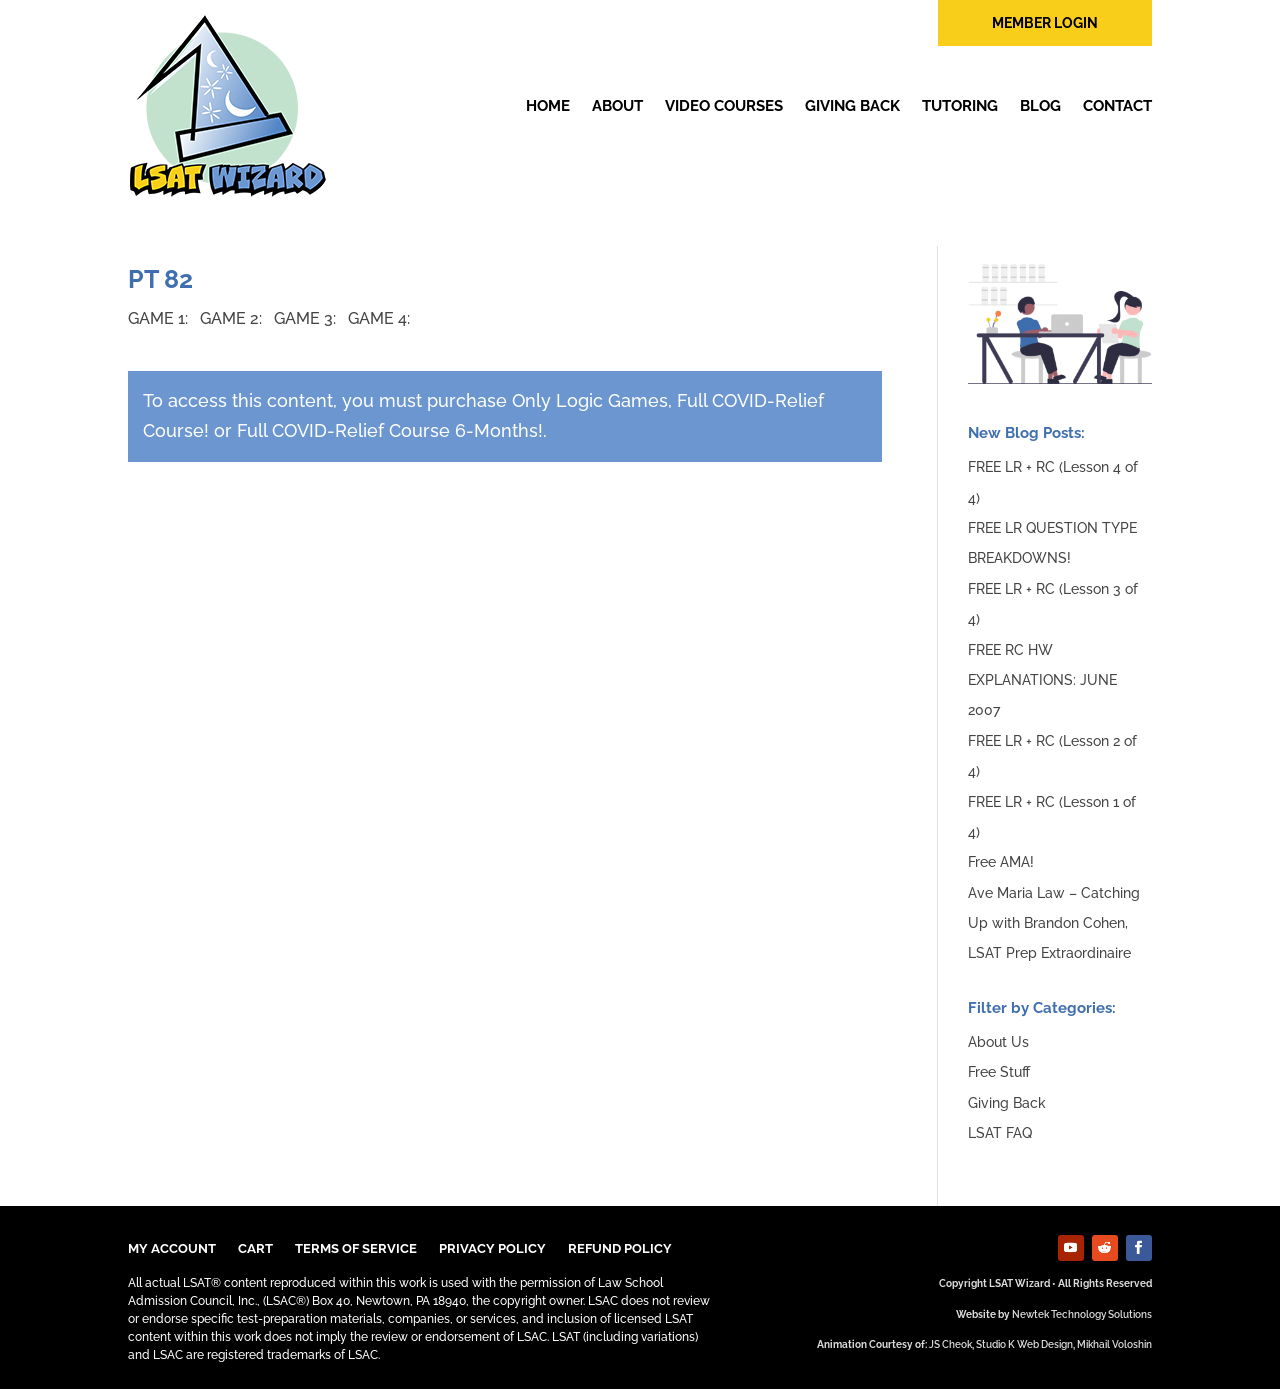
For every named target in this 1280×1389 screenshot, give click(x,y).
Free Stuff (999, 1072)
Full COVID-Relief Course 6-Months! (390, 430)
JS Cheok (950, 1344)
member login (1045, 23)
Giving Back (852, 106)
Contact (1117, 106)
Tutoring (960, 106)
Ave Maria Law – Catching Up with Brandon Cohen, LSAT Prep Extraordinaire (1054, 923)
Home (548, 106)
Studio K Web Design (1024, 1344)
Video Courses (724, 106)
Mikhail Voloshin (1114, 1344)
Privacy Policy (492, 1249)
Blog (1040, 106)
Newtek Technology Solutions (1082, 1314)
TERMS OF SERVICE (356, 1249)
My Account (172, 1249)
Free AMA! (1001, 862)
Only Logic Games (590, 400)
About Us (998, 1042)
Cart (255, 1249)
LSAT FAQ (1000, 1133)
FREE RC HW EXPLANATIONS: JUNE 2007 (1042, 680)
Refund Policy (620, 1249)
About (617, 106)
